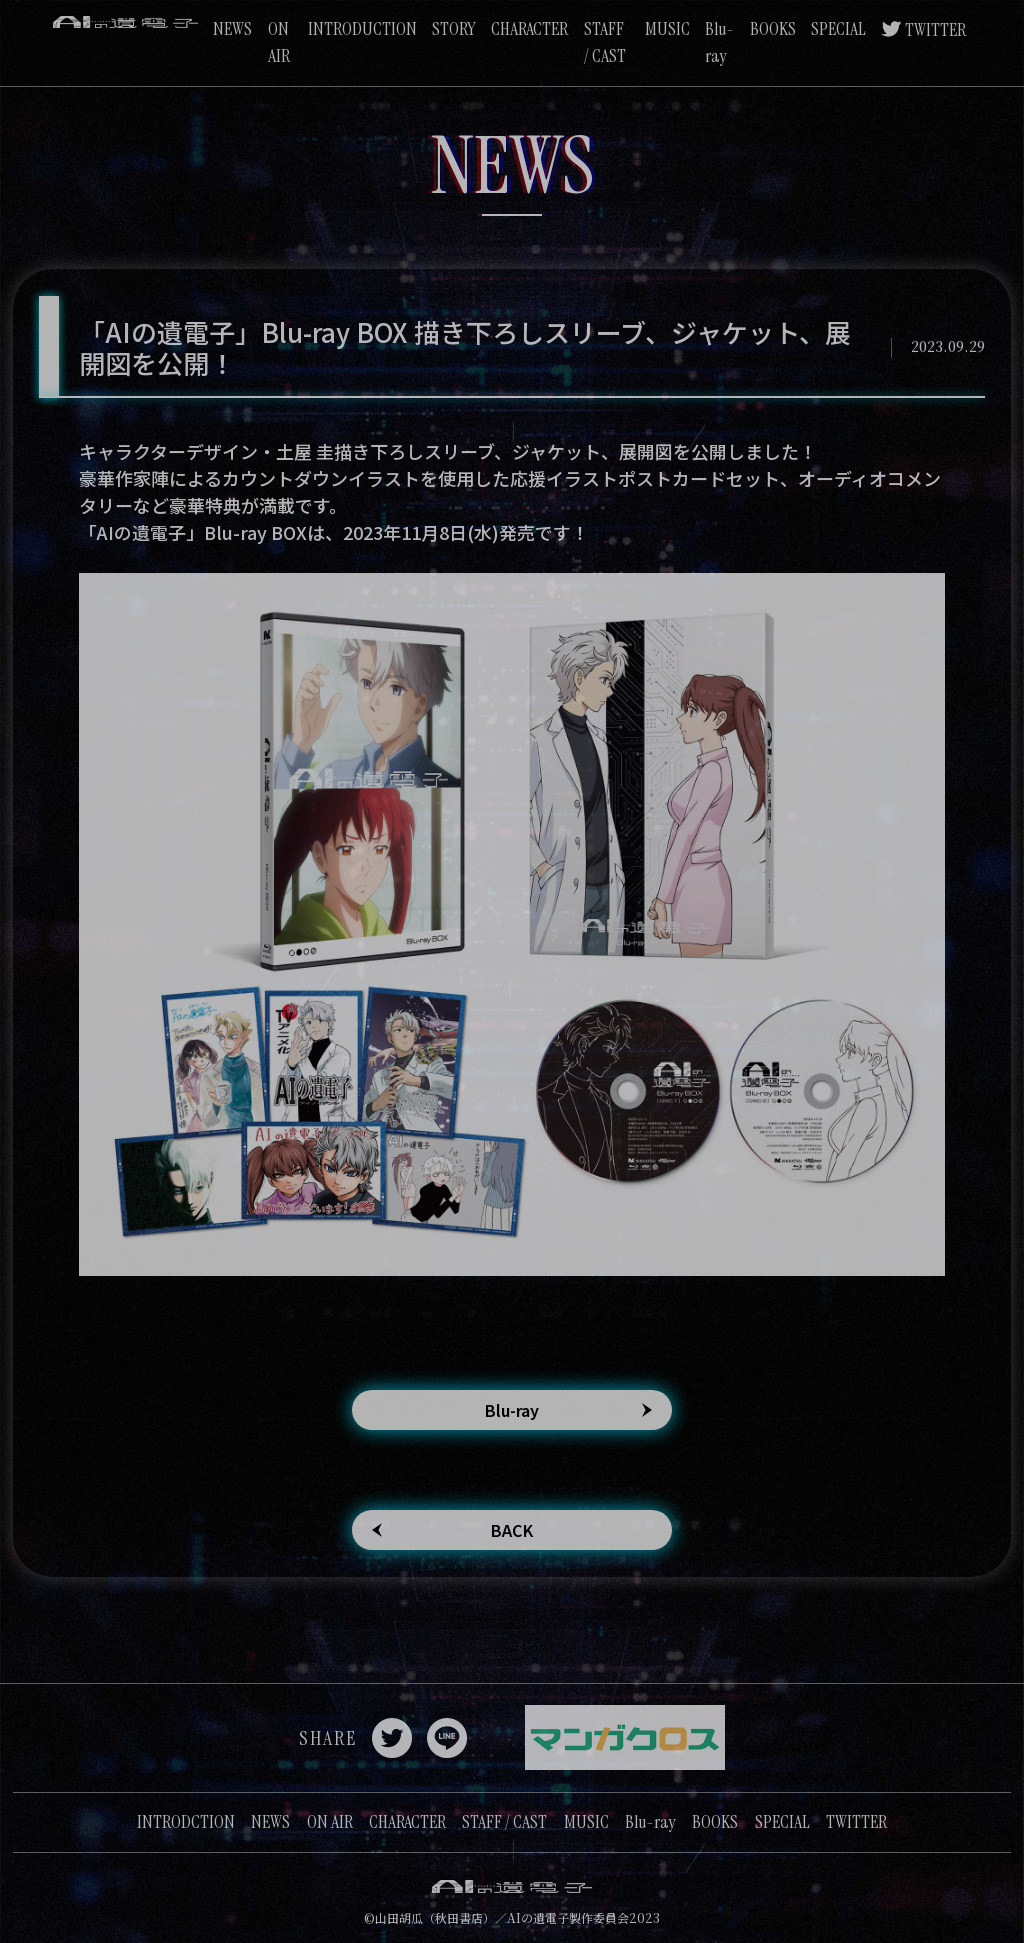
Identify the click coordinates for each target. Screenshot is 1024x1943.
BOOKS (773, 29)
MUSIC (667, 29)
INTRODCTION (186, 1822)
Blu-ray (512, 1410)
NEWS (232, 29)
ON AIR (330, 1822)
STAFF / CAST (504, 1822)
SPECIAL (838, 29)
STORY (454, 29)
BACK (512, 1530)
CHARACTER (529, 29)
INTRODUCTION (362, 29)
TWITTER (935, 30)
